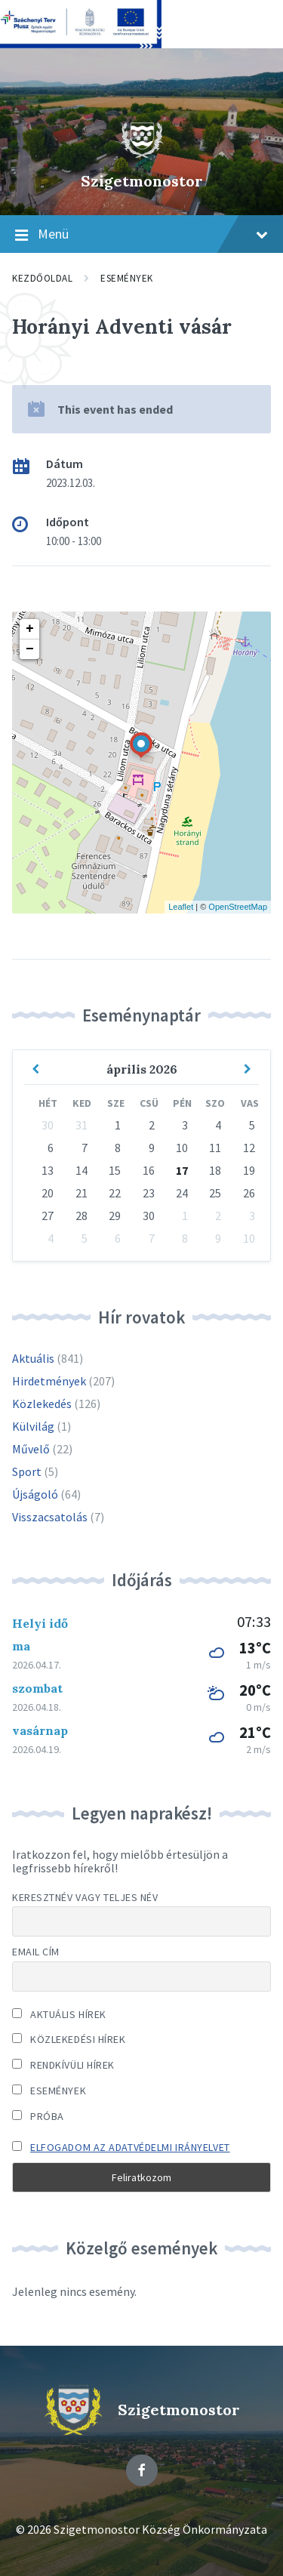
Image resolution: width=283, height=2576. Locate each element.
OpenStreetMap (237, 906)
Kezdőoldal (42, 278)
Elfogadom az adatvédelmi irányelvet (130, 2147)
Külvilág (33, 1426)
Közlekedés (42, 1403)
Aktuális (33, 1358)
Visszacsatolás (50, 1516)
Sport (27, 1471)
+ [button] (30, 629)
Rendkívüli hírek (63, 2065)
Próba (38, 2116)
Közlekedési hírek (69, 2039)
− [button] (30, 649)
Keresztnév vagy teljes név (85, 1897)
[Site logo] (142, 154)
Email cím (36, 1951)
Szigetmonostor (142, 180)
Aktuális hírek (59, 2014)
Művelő (31, 1448)
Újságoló (35, 1494)
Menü (141, 235)
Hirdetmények (49, 1380)
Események (126, 278)
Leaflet (180, 906)
